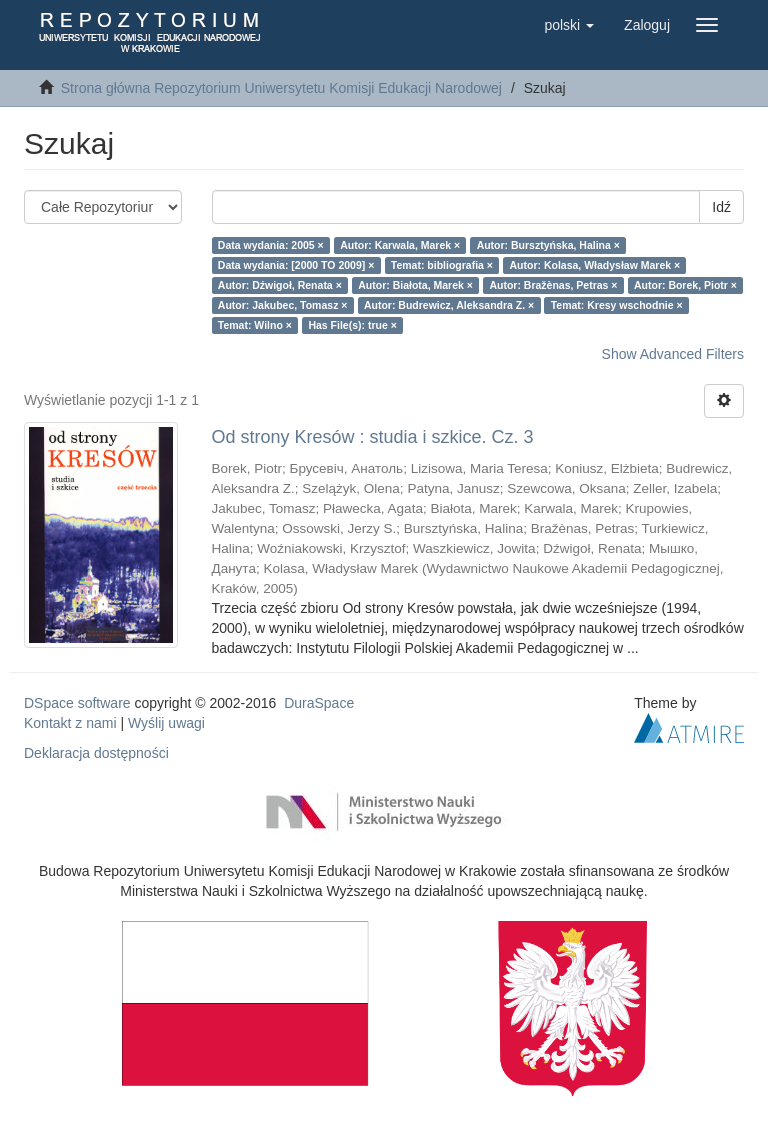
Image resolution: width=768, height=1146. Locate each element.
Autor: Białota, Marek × (415, 285)
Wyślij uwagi (166, 723)
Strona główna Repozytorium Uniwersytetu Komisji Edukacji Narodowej (281, 88)
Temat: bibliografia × (442, 265)
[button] (569, 25)
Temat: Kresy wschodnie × (617, 305)
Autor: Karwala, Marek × (400, 245)
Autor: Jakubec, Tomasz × (283, 305)
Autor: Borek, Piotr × (685, 285)
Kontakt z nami (70, 723)
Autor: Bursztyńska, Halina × (548, 245)
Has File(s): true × (352, 325)
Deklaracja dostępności (96, 753)
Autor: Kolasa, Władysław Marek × (594, 265)
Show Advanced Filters (673, 354)
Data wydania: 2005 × (271, 245)
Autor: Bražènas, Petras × (553, 285)
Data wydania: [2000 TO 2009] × (296, 265)
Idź (721, 207)
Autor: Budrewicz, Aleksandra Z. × (449, 305)
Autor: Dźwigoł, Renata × (280, 285)
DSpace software (77, 703)
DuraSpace (319, 703)
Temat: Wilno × (255, 325)
